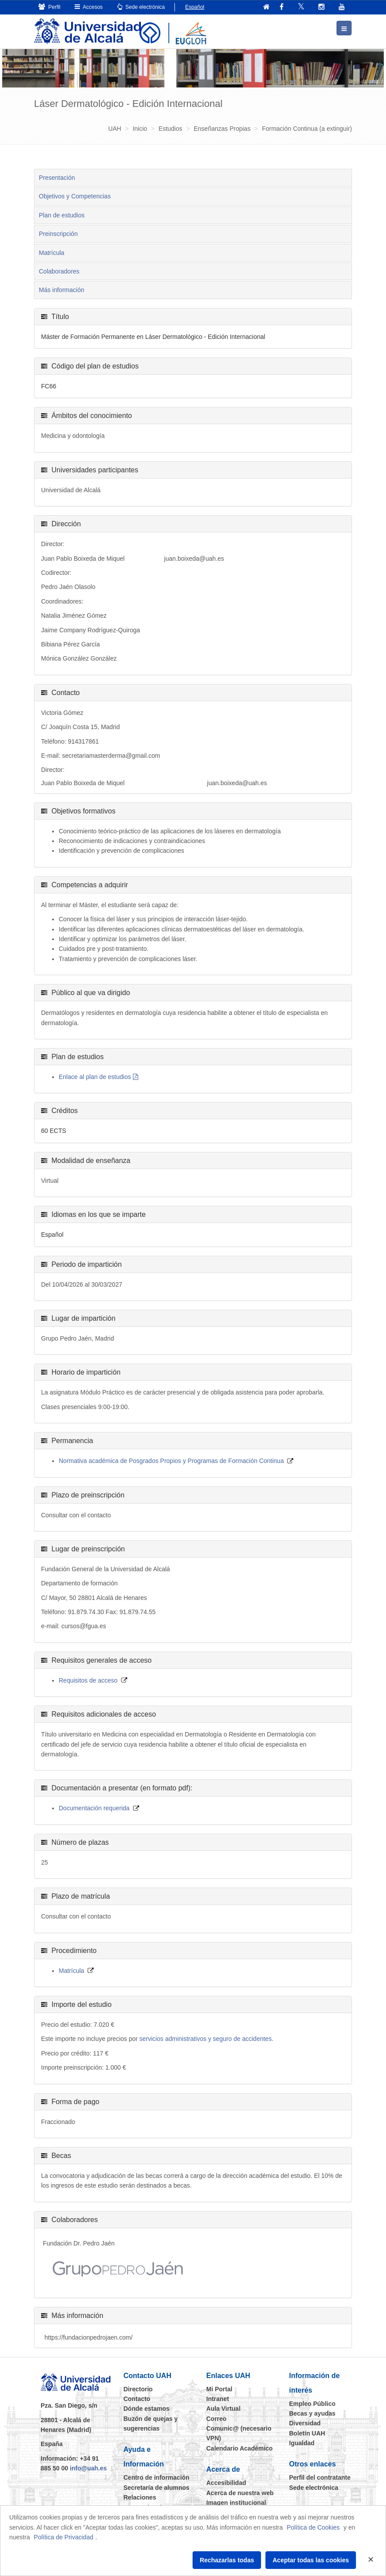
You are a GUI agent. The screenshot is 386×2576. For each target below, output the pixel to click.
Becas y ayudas (312, 2412)
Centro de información (156, 2477)
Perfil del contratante (320, 2477)
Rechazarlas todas (227, 2560)
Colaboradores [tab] (59, 270)
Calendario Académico (239, 2447)
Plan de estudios (62, 214)
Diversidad (305, 2423)
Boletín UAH (307, 2432)
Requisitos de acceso (88, 1679)
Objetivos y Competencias (75, 196)
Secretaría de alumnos (156, 2487)
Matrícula (51, 252)
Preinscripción (58, 233)
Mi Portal (219, 2388)
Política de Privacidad (64, 2537)
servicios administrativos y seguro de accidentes (206, 2038)
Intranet (217, 2398)
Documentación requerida (94, 1808)
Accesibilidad (226, 2482)
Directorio (138, 2388)
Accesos (89, 7)
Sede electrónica (141, 7)
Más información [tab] (61, 289)
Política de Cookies (313, 2527)
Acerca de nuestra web (240, 2492)
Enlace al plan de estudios (95, 1076)
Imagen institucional (236, 2502)
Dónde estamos (147, 2408)
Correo (216, 2418)
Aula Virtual (223, 2408)
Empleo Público (312, 2403)
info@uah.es (88, 2467)
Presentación (57, 177)
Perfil (49, 7)
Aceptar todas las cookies (310, 2560)
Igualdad (302, 2442)
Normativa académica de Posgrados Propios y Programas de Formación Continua (171, 1460)
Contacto (137, 2398)
